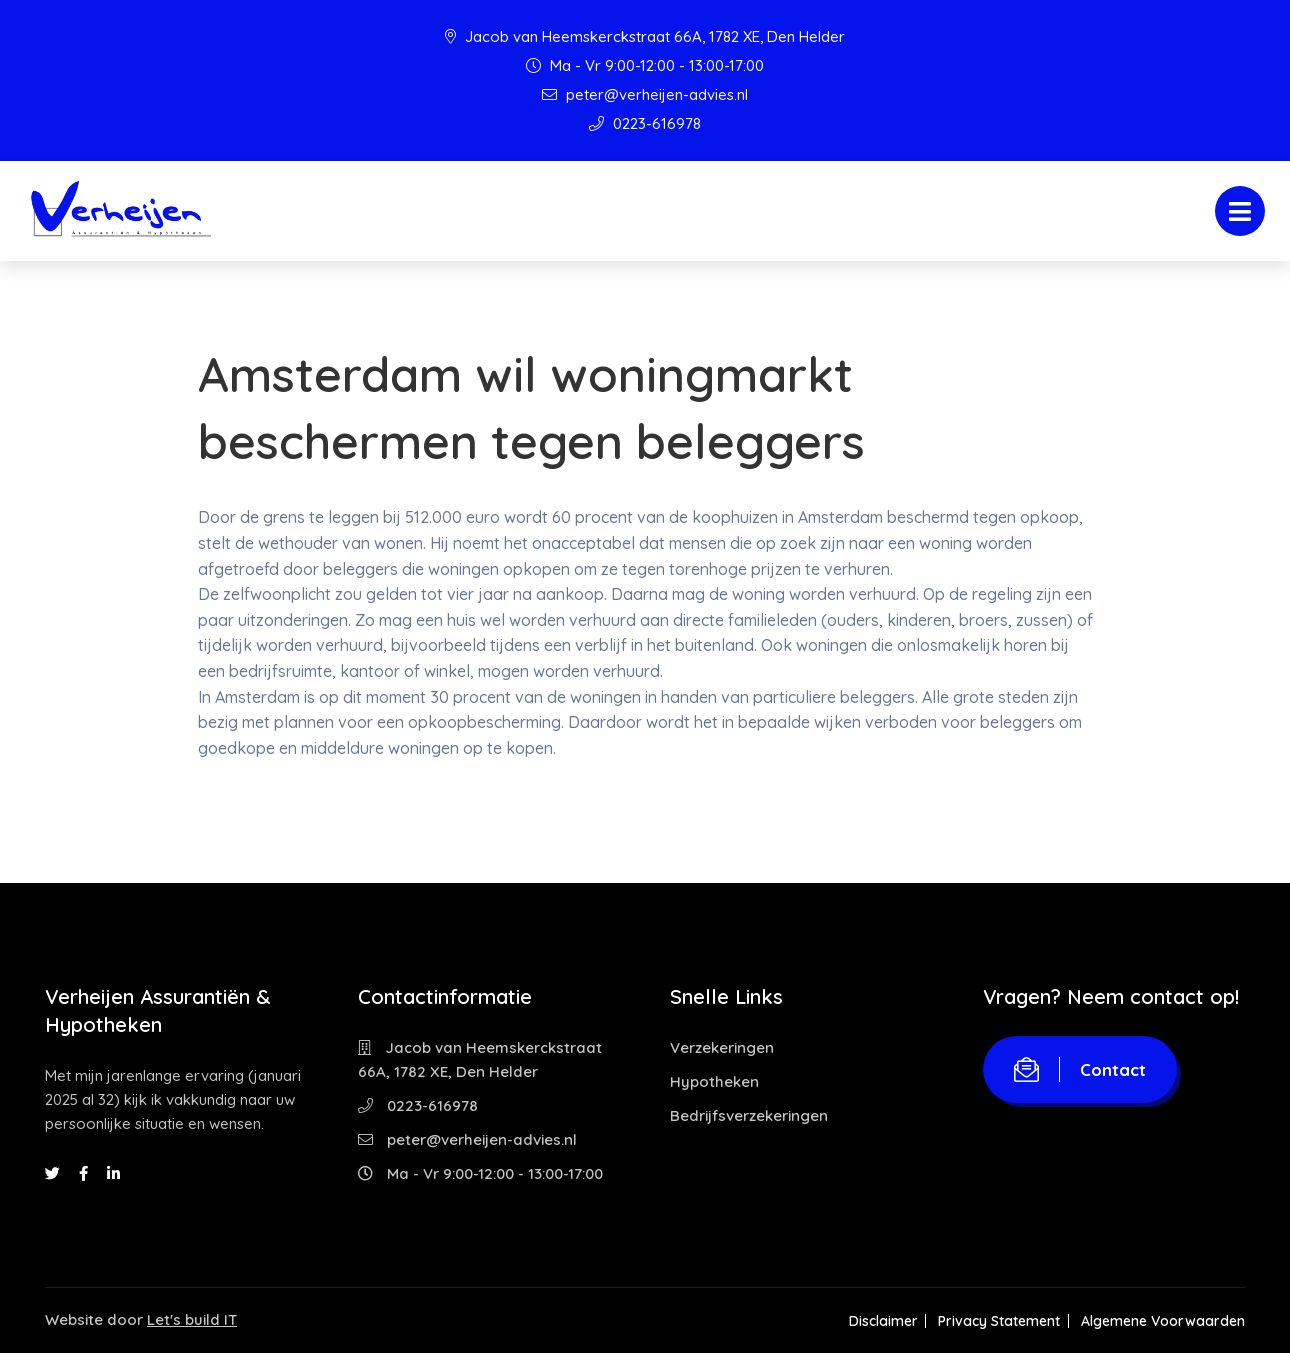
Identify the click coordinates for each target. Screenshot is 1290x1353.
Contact (1080, 1069)
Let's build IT (192, 1319)
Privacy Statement (996, 1321)
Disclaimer (876, 1321)
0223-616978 (645, 123)
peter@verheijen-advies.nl (645, 94)
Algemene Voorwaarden (1163, 1321)
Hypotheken (714, 1081)
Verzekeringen (722, 1047)
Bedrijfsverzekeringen (749, 1115)
